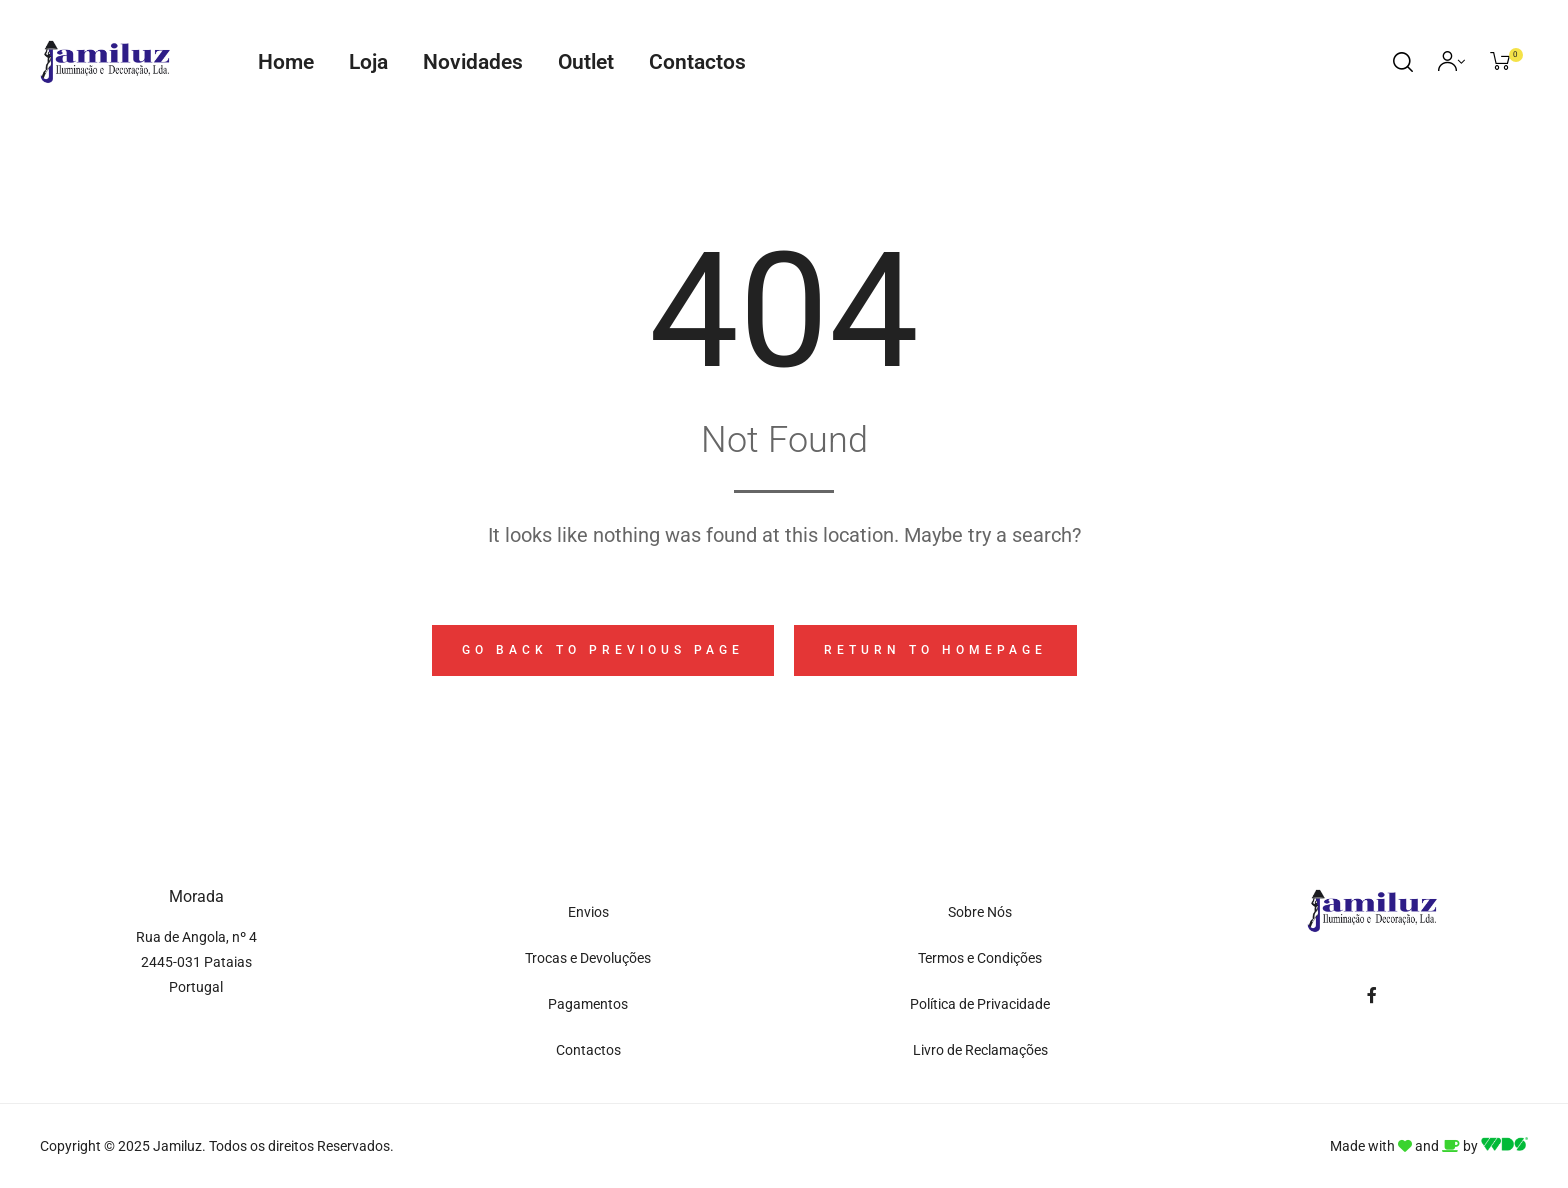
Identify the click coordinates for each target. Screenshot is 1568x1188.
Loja (368, 62)
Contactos (697, 62)
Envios (588, 912)
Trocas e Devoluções (588, 958)
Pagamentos (588, 1004)
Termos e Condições (980, 958)
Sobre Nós (980, 912)
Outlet (586, 62)
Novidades (473, 62)
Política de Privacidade (980, 1004)
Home (286, 62)
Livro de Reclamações (980, 1050)
